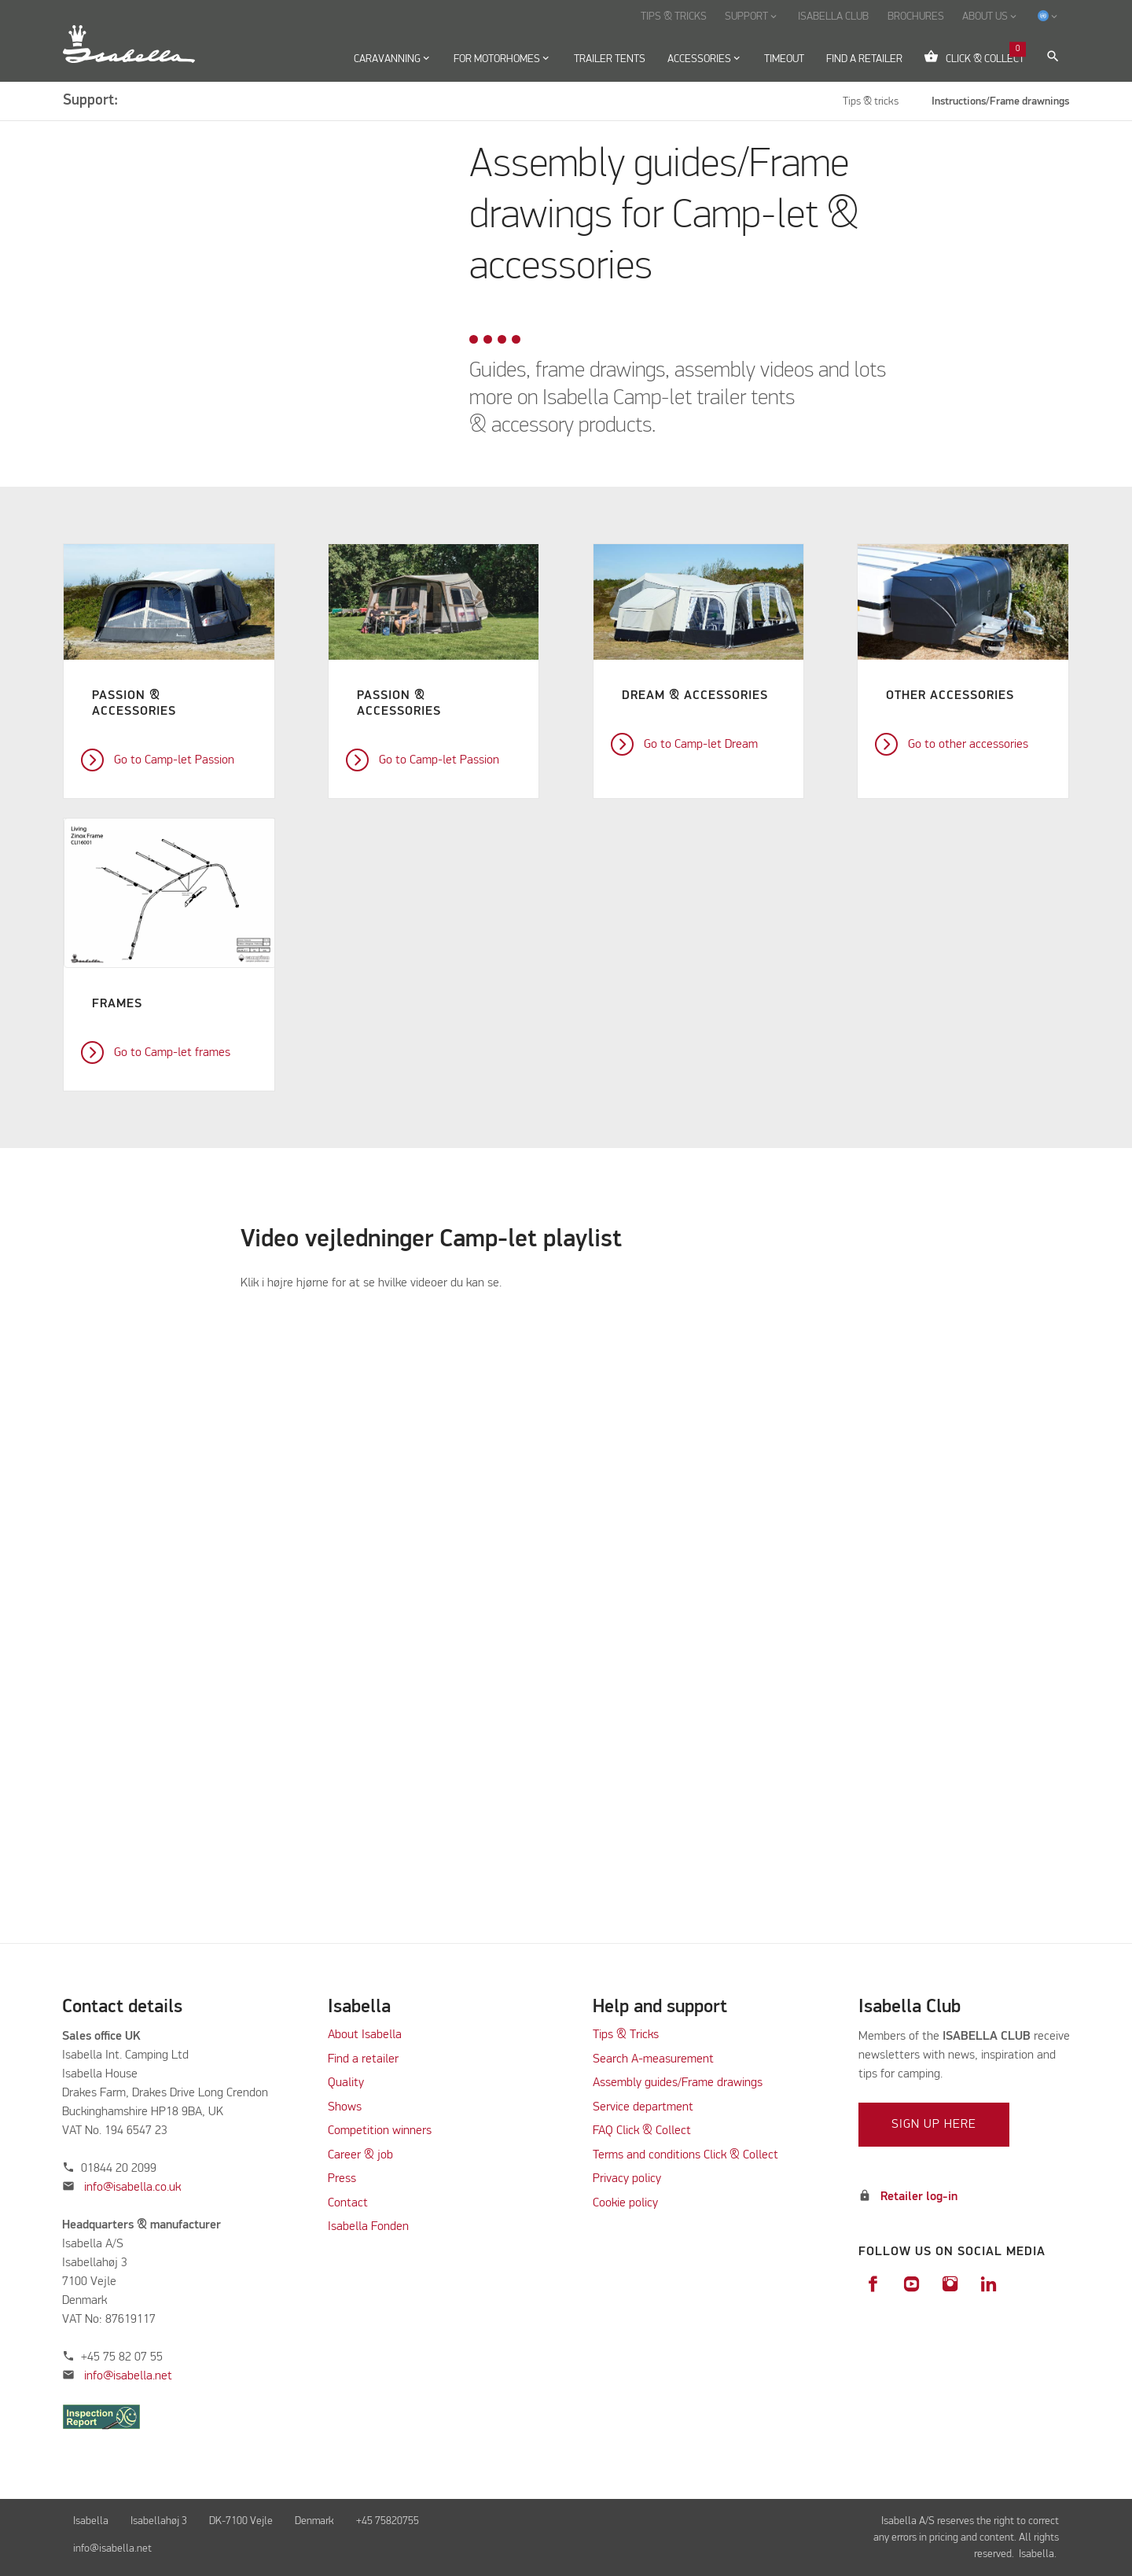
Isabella (90, 2520)
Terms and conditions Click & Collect (685, 2155)
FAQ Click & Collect (642, 2131)
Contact (348, 2203)
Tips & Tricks (626, 2035)
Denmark (314, 2520)
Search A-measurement (655, 2059)
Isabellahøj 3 (158, 2520)
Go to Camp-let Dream (701, 744)
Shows (345, 2107)
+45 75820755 (387, 2520)
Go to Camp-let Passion (174, 760)
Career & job (360, 2155)
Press (342, 2179)
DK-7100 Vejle (241, 2520)
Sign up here (933, 2124)
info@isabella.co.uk (132, 2187)
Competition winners (380, 2131)
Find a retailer (363, 2059)
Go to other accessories (968, 744)
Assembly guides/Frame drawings (678, 2083)
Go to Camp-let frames (172, 1053)
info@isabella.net (128, 2376)
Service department (643, 2107)
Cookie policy (625, 2203)
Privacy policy (627, 2179)
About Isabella (365, 2035)
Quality (346, 2083)
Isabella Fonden (368, 2227)
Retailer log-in (918, 2197)
